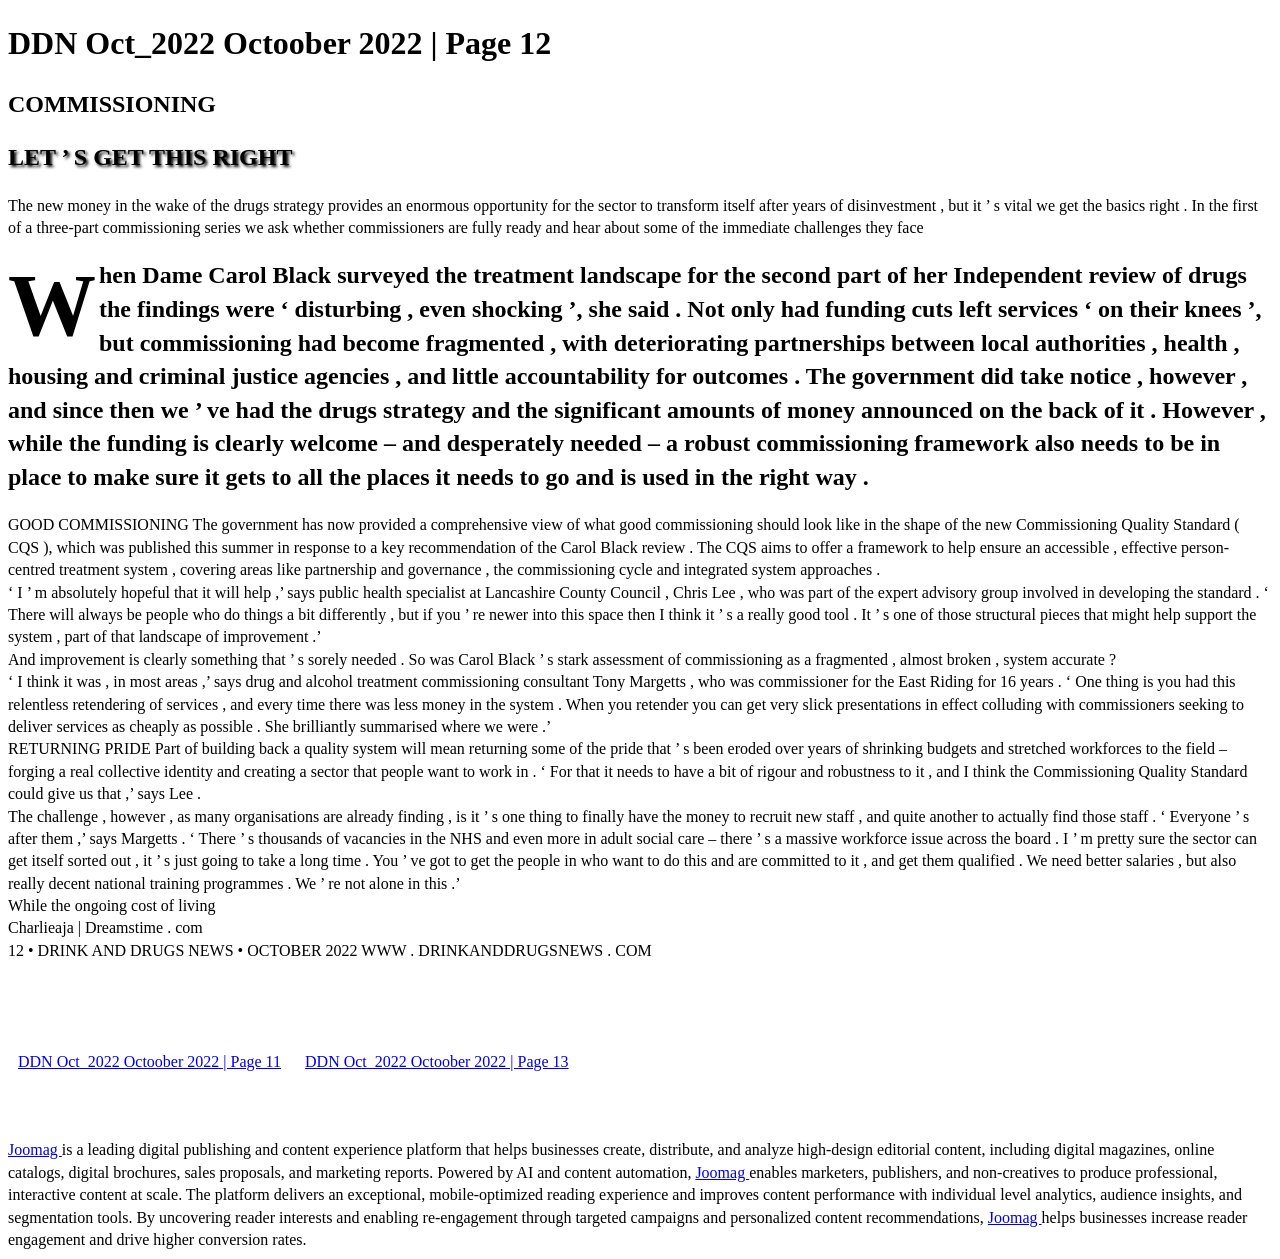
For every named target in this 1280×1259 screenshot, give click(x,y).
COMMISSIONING (112, 104)
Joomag (35, 1149)
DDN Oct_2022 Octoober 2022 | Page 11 (149, 1061)
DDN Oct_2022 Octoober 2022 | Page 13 (437, 1061)
